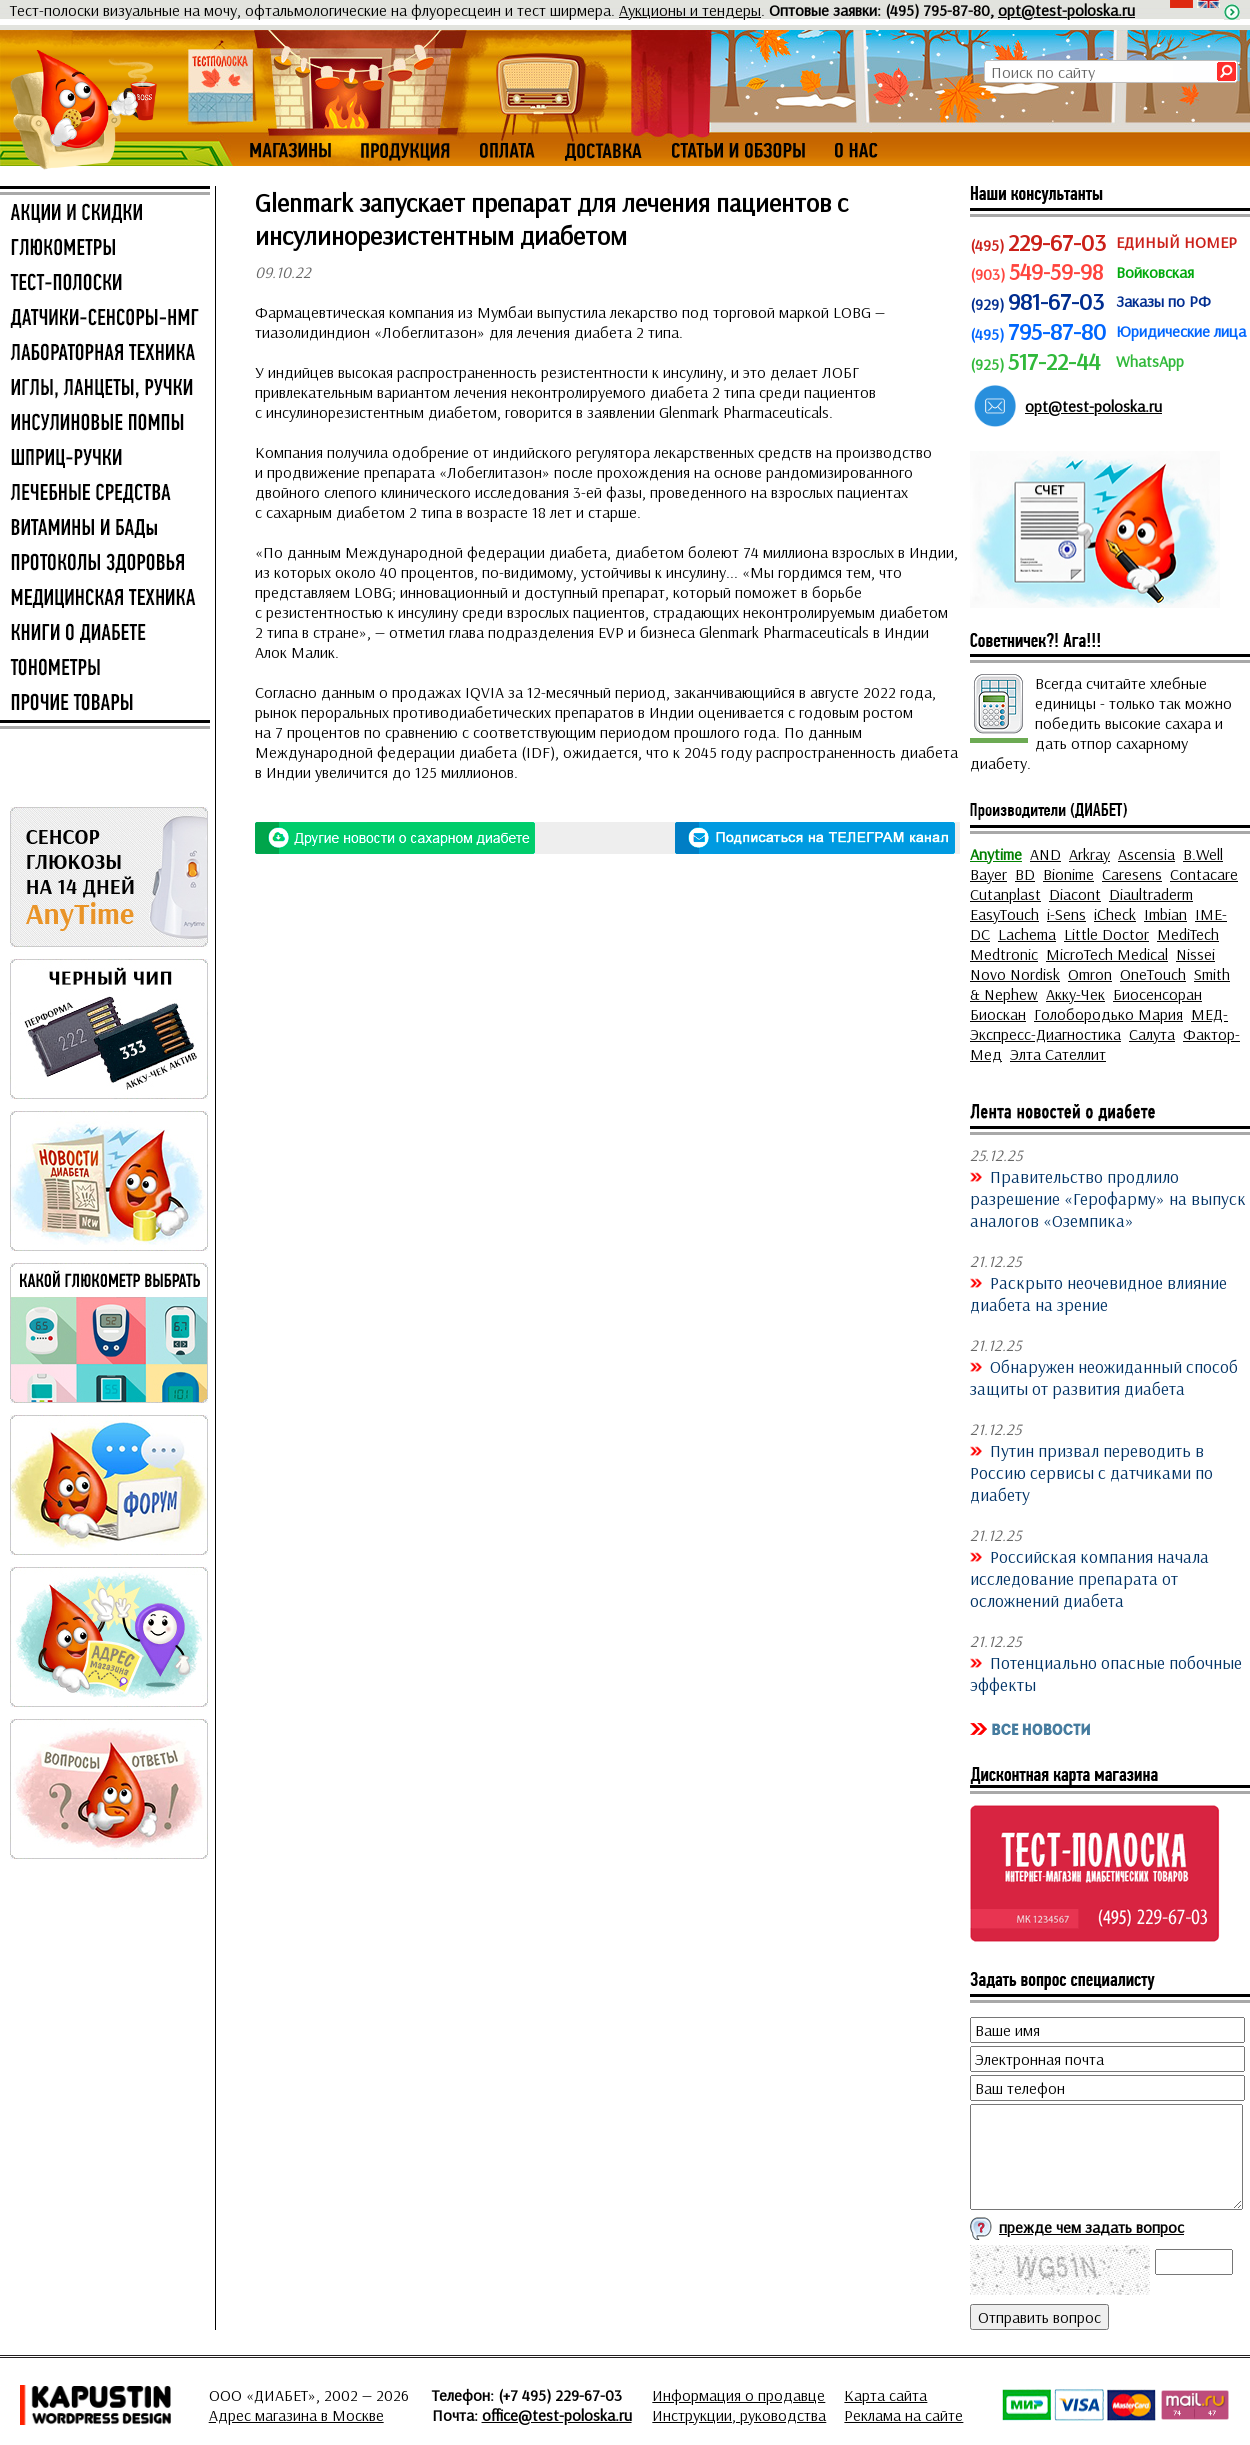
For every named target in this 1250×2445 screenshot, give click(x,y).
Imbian (1165, 914)
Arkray (1089, 854)
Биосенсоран (1157, 994)
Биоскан (998, 1014)
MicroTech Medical (1107, 954)
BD (1025, 874)
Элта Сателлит (1058, 1054)
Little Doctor (1106, 934)
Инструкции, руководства (739, 2415)
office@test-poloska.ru (557, 2415)
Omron (1090, 974)
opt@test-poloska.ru (1066, 10)
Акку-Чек (1075, 994)
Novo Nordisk (1015, 974)
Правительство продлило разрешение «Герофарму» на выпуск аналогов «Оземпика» (1108, 1198)
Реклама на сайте (903, 2415)
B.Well (1203, 854)
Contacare (1204, 874)
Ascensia (1146, 854)
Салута (1152, 1034)
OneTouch (1153, 974)
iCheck (1115, 914)
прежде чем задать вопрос (1091, 2227)
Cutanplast (1005, 894)
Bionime (1068, 874)
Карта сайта (885, 2395)
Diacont (1075, 894)
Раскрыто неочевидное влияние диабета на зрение (1098, 1293)
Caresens (1132, 874)
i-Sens (1066, 914)
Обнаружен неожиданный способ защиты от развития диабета (1104, 1377)
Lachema (1027, 934)
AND (1045, 854)
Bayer (988, 874)
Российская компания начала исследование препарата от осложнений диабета (1089, 1578)
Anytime (996, 854)
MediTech (1188, 934)
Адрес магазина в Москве (296, 2415)
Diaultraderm (1151, 894)
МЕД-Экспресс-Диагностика (1099, 1024)
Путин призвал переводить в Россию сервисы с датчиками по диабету (1091, 1472)
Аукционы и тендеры (690, 10)
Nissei (1195, 954)
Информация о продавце (738, 2395)
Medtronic (1004, 954)
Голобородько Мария (1108, 1014)
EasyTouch (1004, 914)
